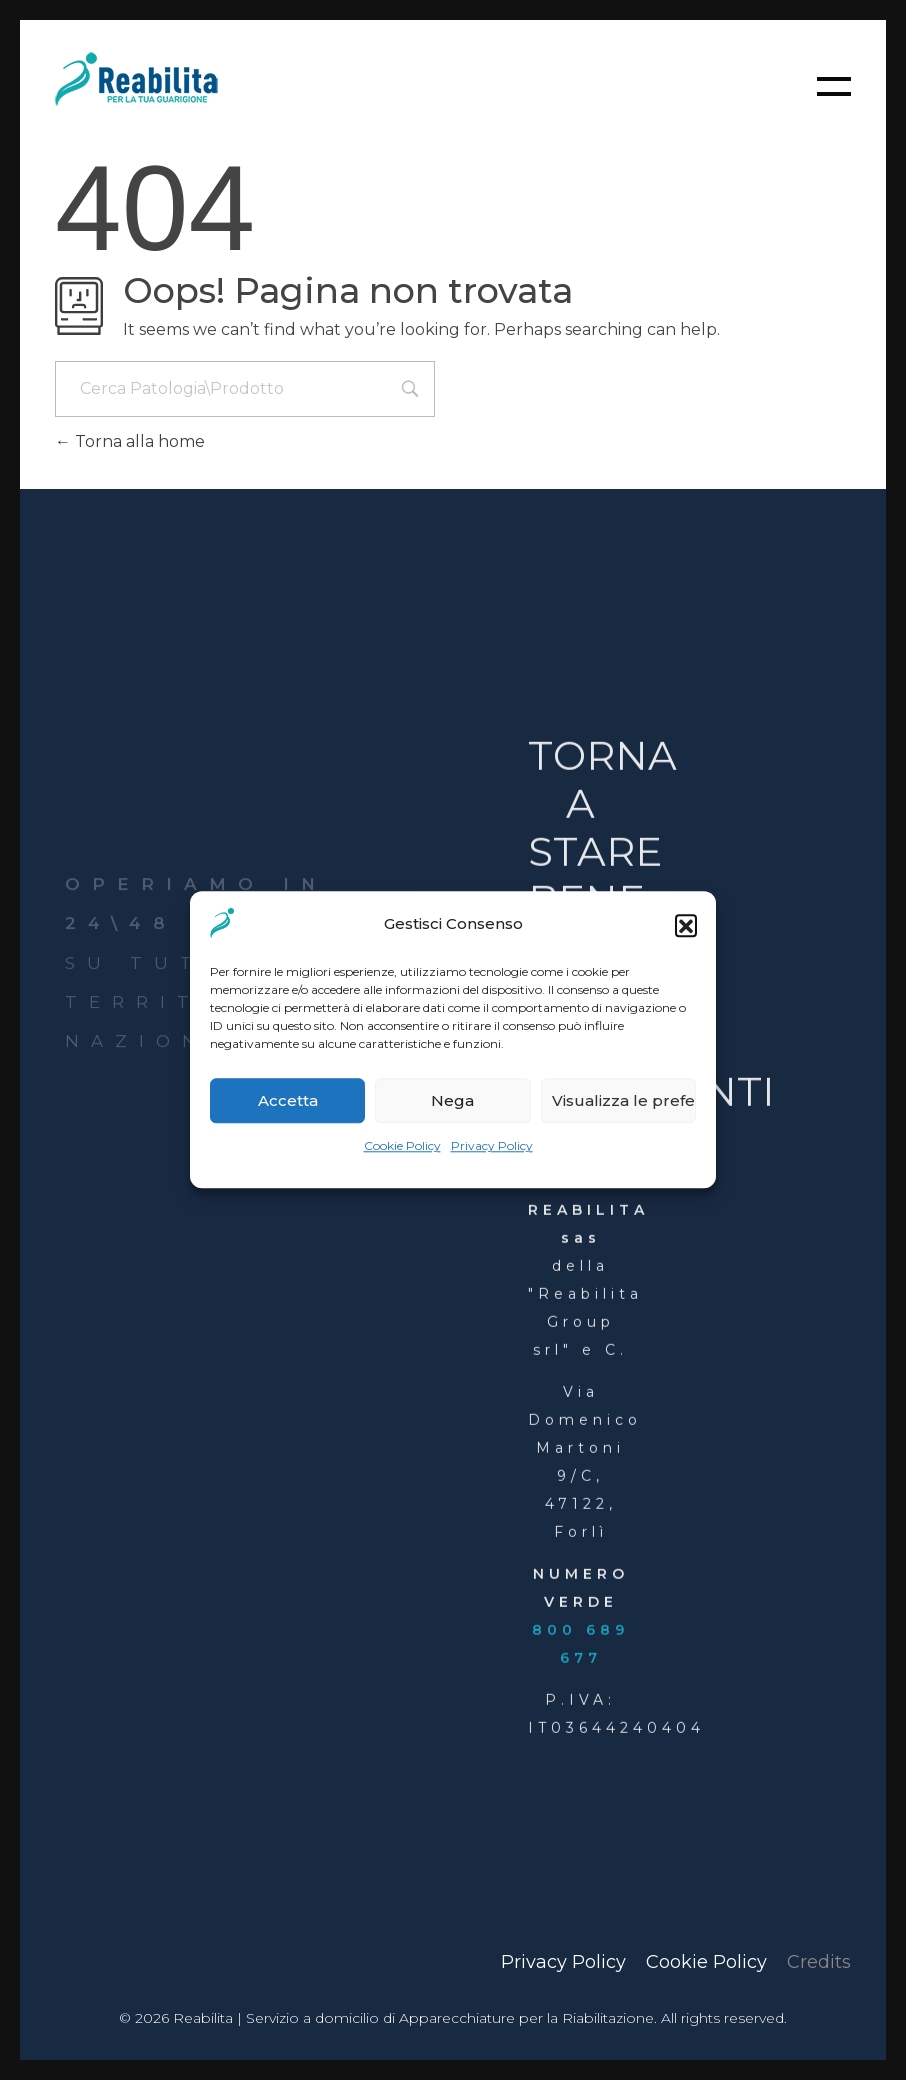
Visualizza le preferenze (624, 1100)
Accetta (288, 1100)
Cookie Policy (402, 1146)
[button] (686, 925)
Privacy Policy (492, 1146)
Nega (452, 1100)
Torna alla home (130, 441)
